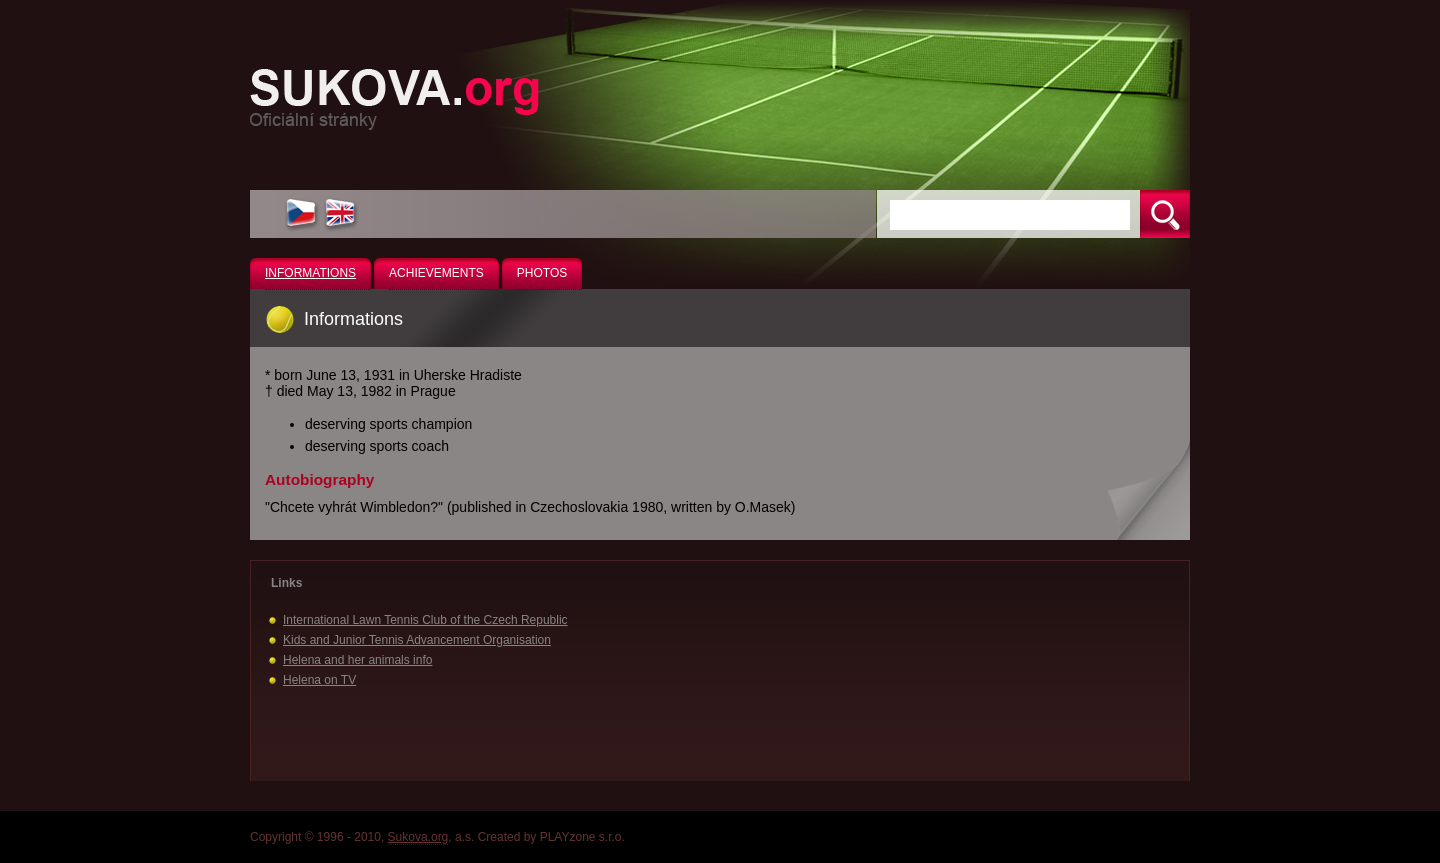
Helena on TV (319, 680)
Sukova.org (418, 837)
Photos (542, 273)
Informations (310, 273)
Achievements (436, 273)
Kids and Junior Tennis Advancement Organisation (417, 640)
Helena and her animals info (357, 660)
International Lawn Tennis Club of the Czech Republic (425, 620)
